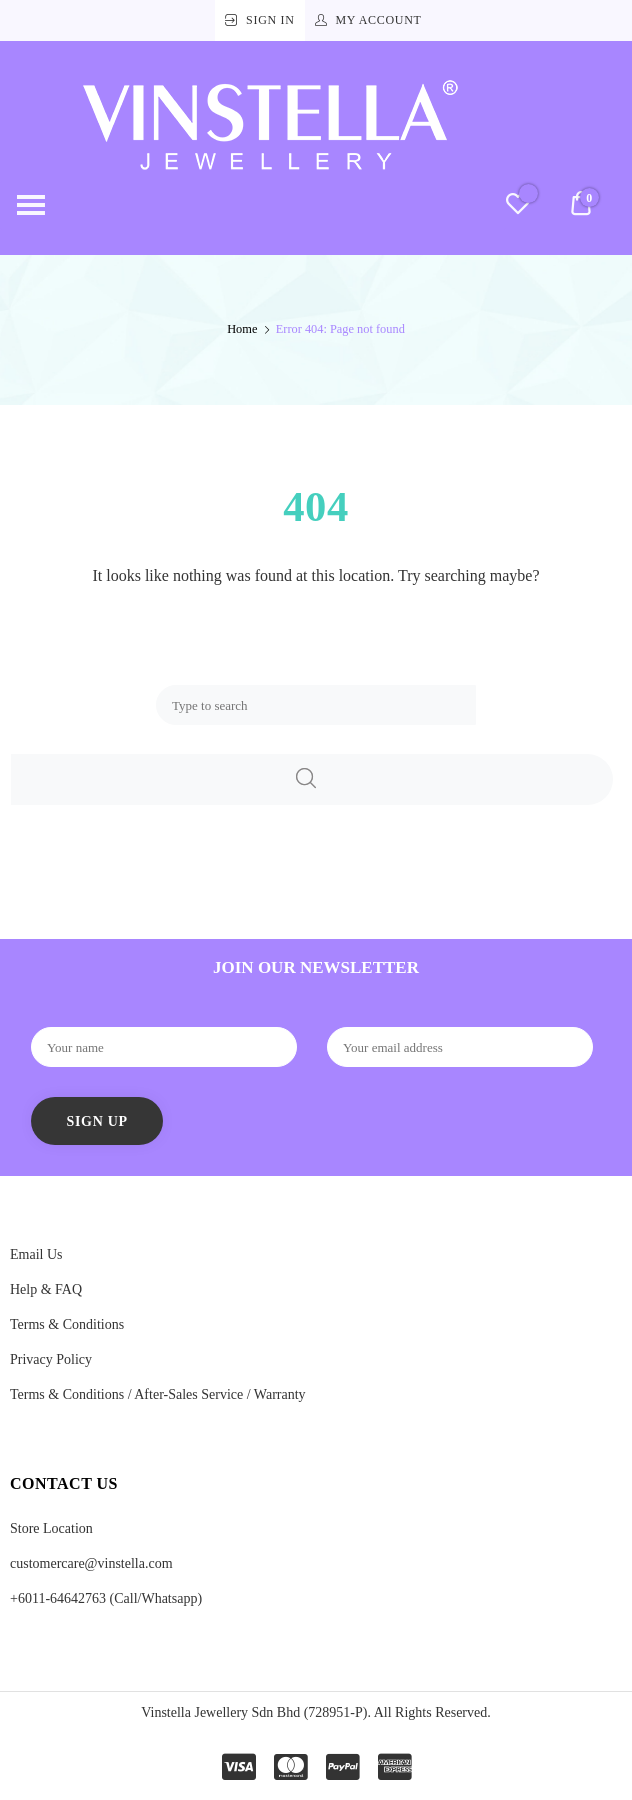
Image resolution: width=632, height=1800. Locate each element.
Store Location (51, 1528)
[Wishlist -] (517, 206)
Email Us (36, 1254)
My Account (378, 20)
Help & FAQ (46, 1289)
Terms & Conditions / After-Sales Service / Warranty (158, 1394)
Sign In (270, 20)
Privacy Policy (51, 1359)
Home (242, 329)
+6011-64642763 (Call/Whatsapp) (106, 1598)
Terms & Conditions (67, 1324)
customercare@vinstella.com (91, 1563)
